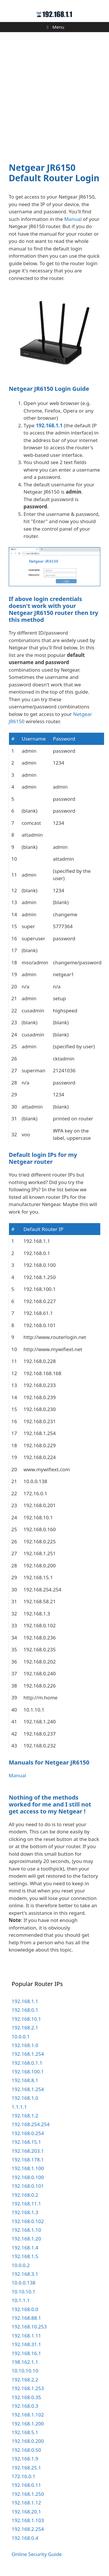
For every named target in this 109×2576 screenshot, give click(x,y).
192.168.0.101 (28, 2186)
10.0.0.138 (23, 2282)
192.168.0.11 (26, 2485)
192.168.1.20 (26, 2238)
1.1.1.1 (19, 2107)
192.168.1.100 (28, 2168)
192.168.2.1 (25, 2027)
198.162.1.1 (25, 2362)
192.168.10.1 (26, 2019)
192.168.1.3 (25, 2212)
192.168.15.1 (26, 2142)
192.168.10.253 (29, 2326)
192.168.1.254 (28, 2054)
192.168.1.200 (28, 2423)
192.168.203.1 (28, 2151)
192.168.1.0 (25, 2045)
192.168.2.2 (25, 2379)
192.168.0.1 (25, 2010)
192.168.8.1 (25, 2080)
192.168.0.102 (28, 2221)
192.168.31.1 (26, 2344)
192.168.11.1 (26, 2203)
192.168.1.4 (25, 2247)
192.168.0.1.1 (27, 2063)
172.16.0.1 (23, 2476)
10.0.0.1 (21, 2036)
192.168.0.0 (25, 2309)
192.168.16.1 (26, 2353)
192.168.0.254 (28, 2133)
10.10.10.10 (25, 2370)
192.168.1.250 (28, 2494)
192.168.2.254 (28, 2529)
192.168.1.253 (28, 2388)
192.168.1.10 (26, 2230)
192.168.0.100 (28, 2177)
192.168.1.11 (26, 2335)
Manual (73, 219)
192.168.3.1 (25, 2274)
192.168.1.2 (25, 2115)
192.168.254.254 (30, 2124)
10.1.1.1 (21, 2300)
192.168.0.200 (28, 2441)
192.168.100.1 (28, 2071)
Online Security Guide (37, 2554)
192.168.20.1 (26, 2511)
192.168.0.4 (25, 2538)
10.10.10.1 (23, 2291)
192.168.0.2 (25, 2195)
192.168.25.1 (26, 2467)
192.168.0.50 (26, 2450)
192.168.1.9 (25, 2458)
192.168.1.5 (25, 2256)
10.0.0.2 (21, 2265)
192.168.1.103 (28, 2520)
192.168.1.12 (26, 2502)
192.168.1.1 (49, 425)
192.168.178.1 (28, 2159)
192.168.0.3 (25, 2406)
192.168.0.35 (26, 2397)
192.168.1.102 (28, 2414)
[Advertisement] (54, 93)
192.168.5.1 (25, 2432)
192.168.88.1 (26, 2318)
